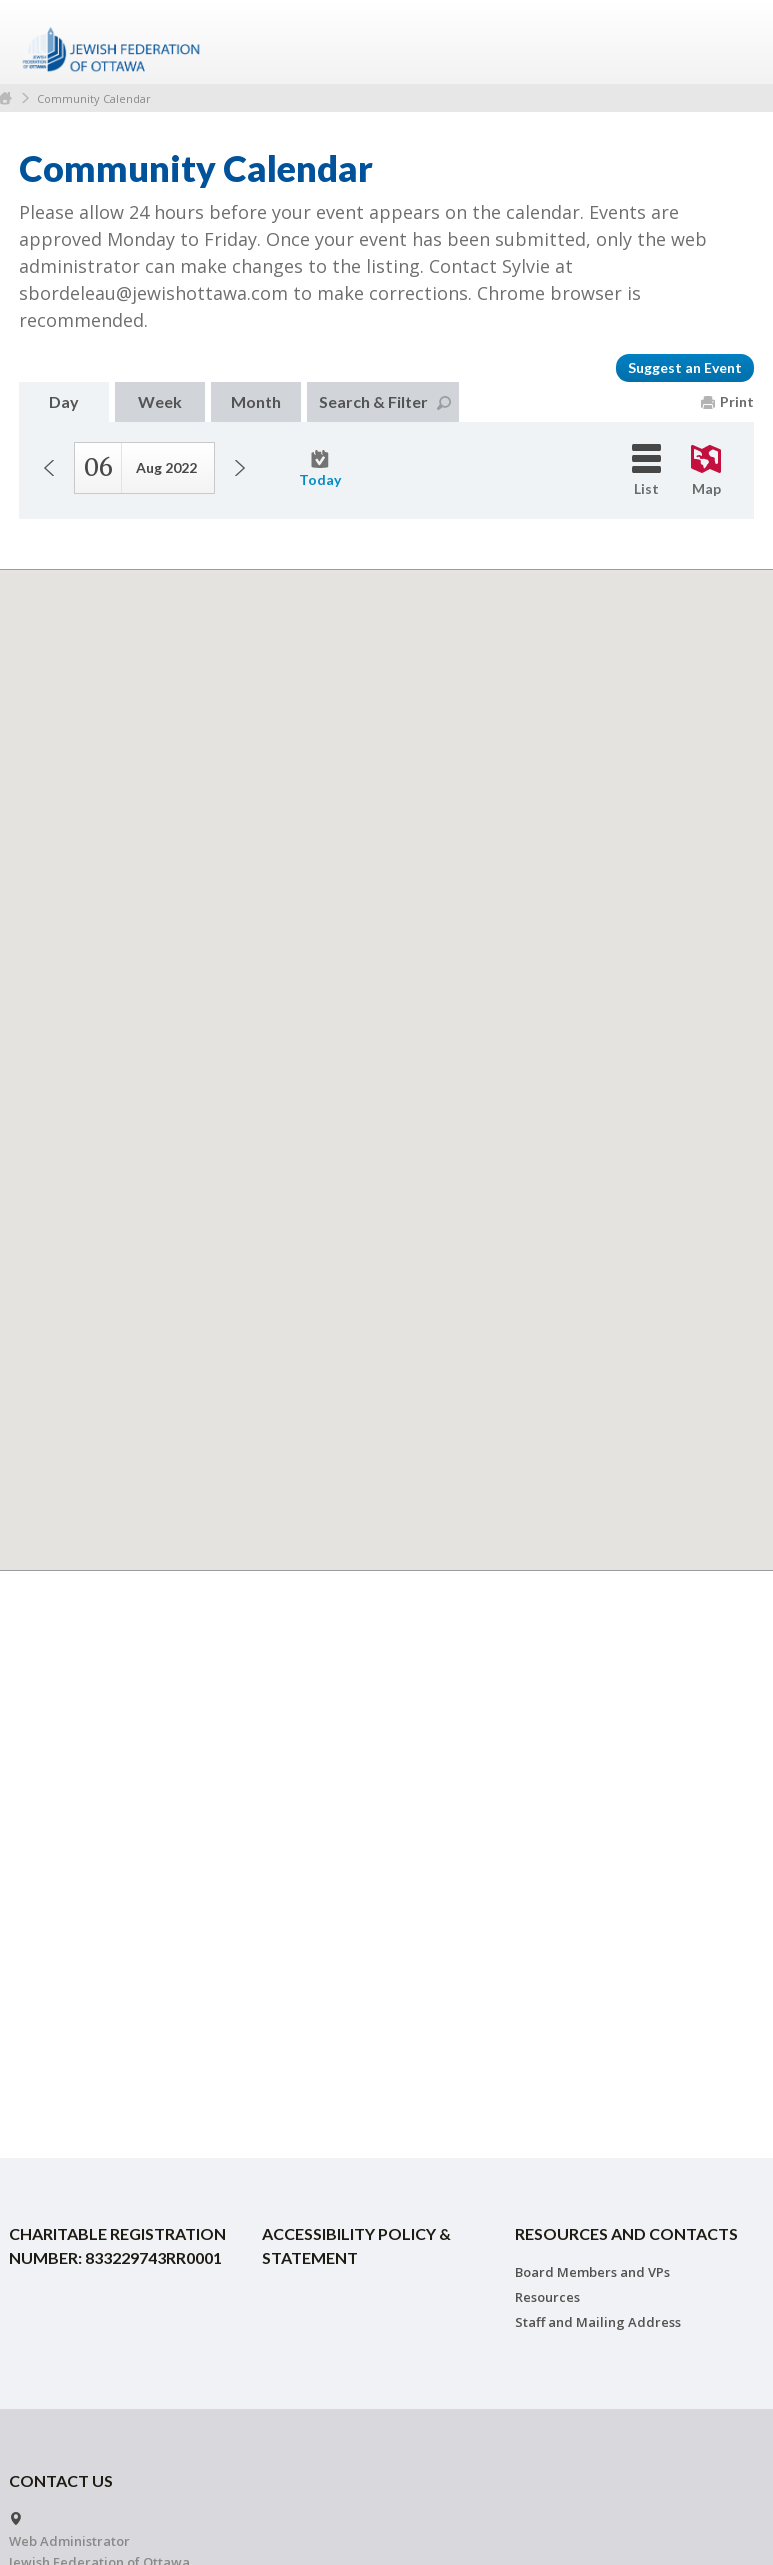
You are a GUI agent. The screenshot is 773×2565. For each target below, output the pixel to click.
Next (240, 468)
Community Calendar (94, 98)
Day (64, 401)
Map (706, 471)
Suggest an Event (685, 367)
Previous (49, 468)
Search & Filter (385, 401)
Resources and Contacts (626, 2233)
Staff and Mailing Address (598, 2322)
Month (256, 401)
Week (160, 401)
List (646, 470)
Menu (731, 42)
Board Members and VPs (592, 2272)
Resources (547, 2297)
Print (727, 401)
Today (320, 469)
